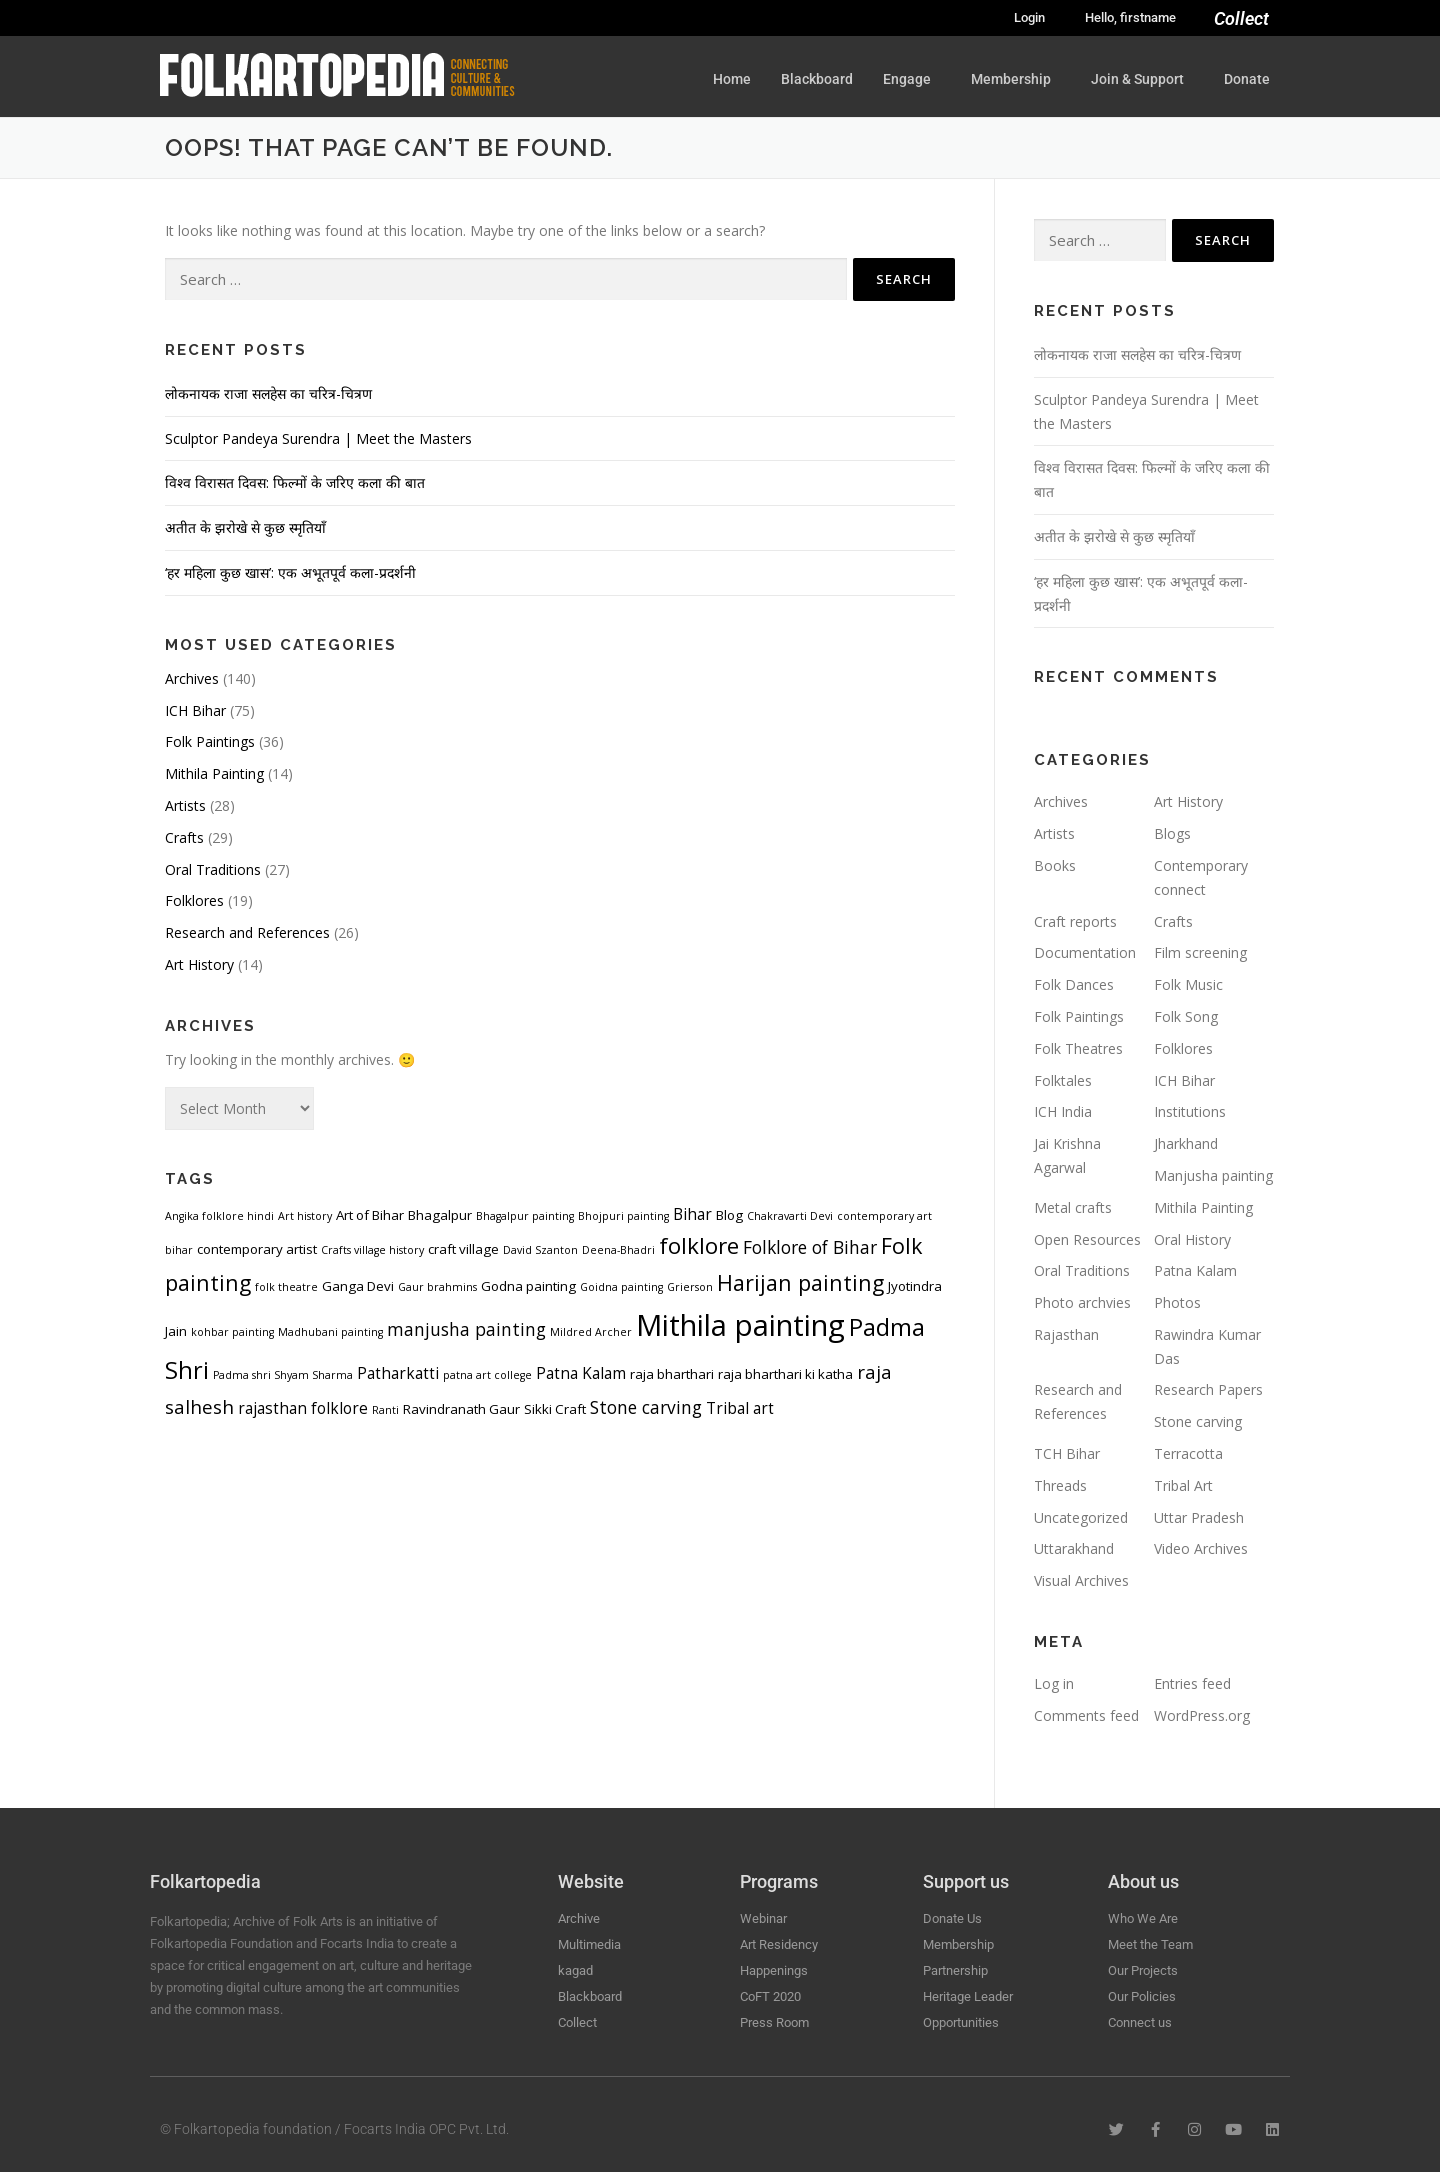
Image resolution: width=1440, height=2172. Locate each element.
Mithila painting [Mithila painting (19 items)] (740, 1325)
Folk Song (1186, 1016)
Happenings (774, 1970)
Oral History (1192, 1239)
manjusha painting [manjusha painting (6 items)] (466, 1329)
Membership (1016, 79)
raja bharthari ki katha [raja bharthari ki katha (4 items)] (785, 1374)
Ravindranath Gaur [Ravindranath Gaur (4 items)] (461, 1409)
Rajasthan (1066, 1334)
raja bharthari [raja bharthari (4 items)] (672, 1374)
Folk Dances (1074, 984)
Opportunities (961, 2022)
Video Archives (1201, 1548)
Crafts (184, 837)
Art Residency (779, 1944)
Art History (199, 964)
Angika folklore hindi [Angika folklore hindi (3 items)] (219, 1216)
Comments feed (1086, 1715)
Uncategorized (1081, 1517)
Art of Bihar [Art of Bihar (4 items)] (370, 1215)
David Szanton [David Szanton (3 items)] (540, 1250)
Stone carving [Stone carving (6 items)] (646, 1407)
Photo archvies (1082, 1302)
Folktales (1063, 1080)
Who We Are (1143, 1918)
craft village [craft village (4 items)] (463, 1249)
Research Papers (1208, 1389)
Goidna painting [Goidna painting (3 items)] (621, 1287)
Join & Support (1142, 79)
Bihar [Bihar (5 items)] (692, 1214)
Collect (1241, 18)
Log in (1054, 1683)
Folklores (194, 900)
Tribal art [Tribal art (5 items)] (740, 1408)
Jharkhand (1186, 1143)
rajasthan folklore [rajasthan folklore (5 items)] (303, 1408)
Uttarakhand (1074, 1548)
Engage (912, 79)
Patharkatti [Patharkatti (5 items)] (398, 1373)
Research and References (247, 932)
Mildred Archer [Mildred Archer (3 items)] (591, 1332)
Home (732, 79)
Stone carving (1198, 1421)
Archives (192, 678)
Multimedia (589, 1944)
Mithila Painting (214, 773)
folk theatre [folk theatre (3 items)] (286, 1287)
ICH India (1063, 1111)
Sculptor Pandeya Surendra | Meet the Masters (318, 438)
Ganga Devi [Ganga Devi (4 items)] (358, 1286)
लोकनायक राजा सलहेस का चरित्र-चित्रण (268, 393)
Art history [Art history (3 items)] (305, 1216)
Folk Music (1188, 984)
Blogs (1172, 833)
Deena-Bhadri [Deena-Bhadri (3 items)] (618, 1250)
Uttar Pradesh (1199, 1517)
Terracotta (1188, 1453)
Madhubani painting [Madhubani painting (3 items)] (330, 1332)
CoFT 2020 (770, 1996)
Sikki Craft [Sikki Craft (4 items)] (555, 1409)
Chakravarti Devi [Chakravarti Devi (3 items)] (790, 1216)
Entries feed (1192, 1683)
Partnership (955, 1970)
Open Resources (1087, 1239)
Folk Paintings (210, 741)
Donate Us (952, 1918)
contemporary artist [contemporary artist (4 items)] (257, 1249)
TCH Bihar (1067, 1453)
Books (1055, 865)
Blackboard (817, 79)
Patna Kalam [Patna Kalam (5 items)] (581, 1373)
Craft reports (1075, 921)
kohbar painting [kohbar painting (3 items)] (232, 1332)
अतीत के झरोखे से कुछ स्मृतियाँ (245, 527)
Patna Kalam (1195, 1270)
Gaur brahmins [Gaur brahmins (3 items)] (437, 1287)
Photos (1177, 1302)
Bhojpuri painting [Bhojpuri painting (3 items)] (623, 1216)
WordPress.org (1202, 1715)
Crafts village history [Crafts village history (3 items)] (372, 1250)
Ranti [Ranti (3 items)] (385, 1410)
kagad (575, 1970)
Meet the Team (1150, 1944)
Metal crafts (1073, 1207)
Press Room (774, 2022)
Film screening (1200, 952)
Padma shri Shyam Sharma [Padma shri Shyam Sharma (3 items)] (283, 1375)
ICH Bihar (195, 710)
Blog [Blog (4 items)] (729, 1215)
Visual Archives (1081, 1580)
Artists (185, 805)
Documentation (1085, 952)
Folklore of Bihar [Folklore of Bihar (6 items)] (810, 1247)
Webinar (763, 1918)
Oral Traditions (213, 869)
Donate (1247, 79)
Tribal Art (1183, 1485)
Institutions (1190, 1111)
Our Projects (1143, 1970)
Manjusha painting (1213, 1175)
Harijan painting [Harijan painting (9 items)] (800, 1282)
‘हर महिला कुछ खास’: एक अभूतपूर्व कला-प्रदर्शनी (290, 572)
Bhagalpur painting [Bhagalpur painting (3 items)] (525, 1216)
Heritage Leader (968, 1996)
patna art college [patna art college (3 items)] (487, 1375)
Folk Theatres (1078, 1048)
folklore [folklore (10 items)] (699, 1245)
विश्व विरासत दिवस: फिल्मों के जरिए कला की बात (295, 482)
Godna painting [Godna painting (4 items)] (528, 1286)
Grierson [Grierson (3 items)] (690, 1287)
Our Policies (1142, 1996)
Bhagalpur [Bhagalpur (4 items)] (440, 1215)
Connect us (1140, 2022)
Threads (1060, 1485)
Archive (579, 1918)
